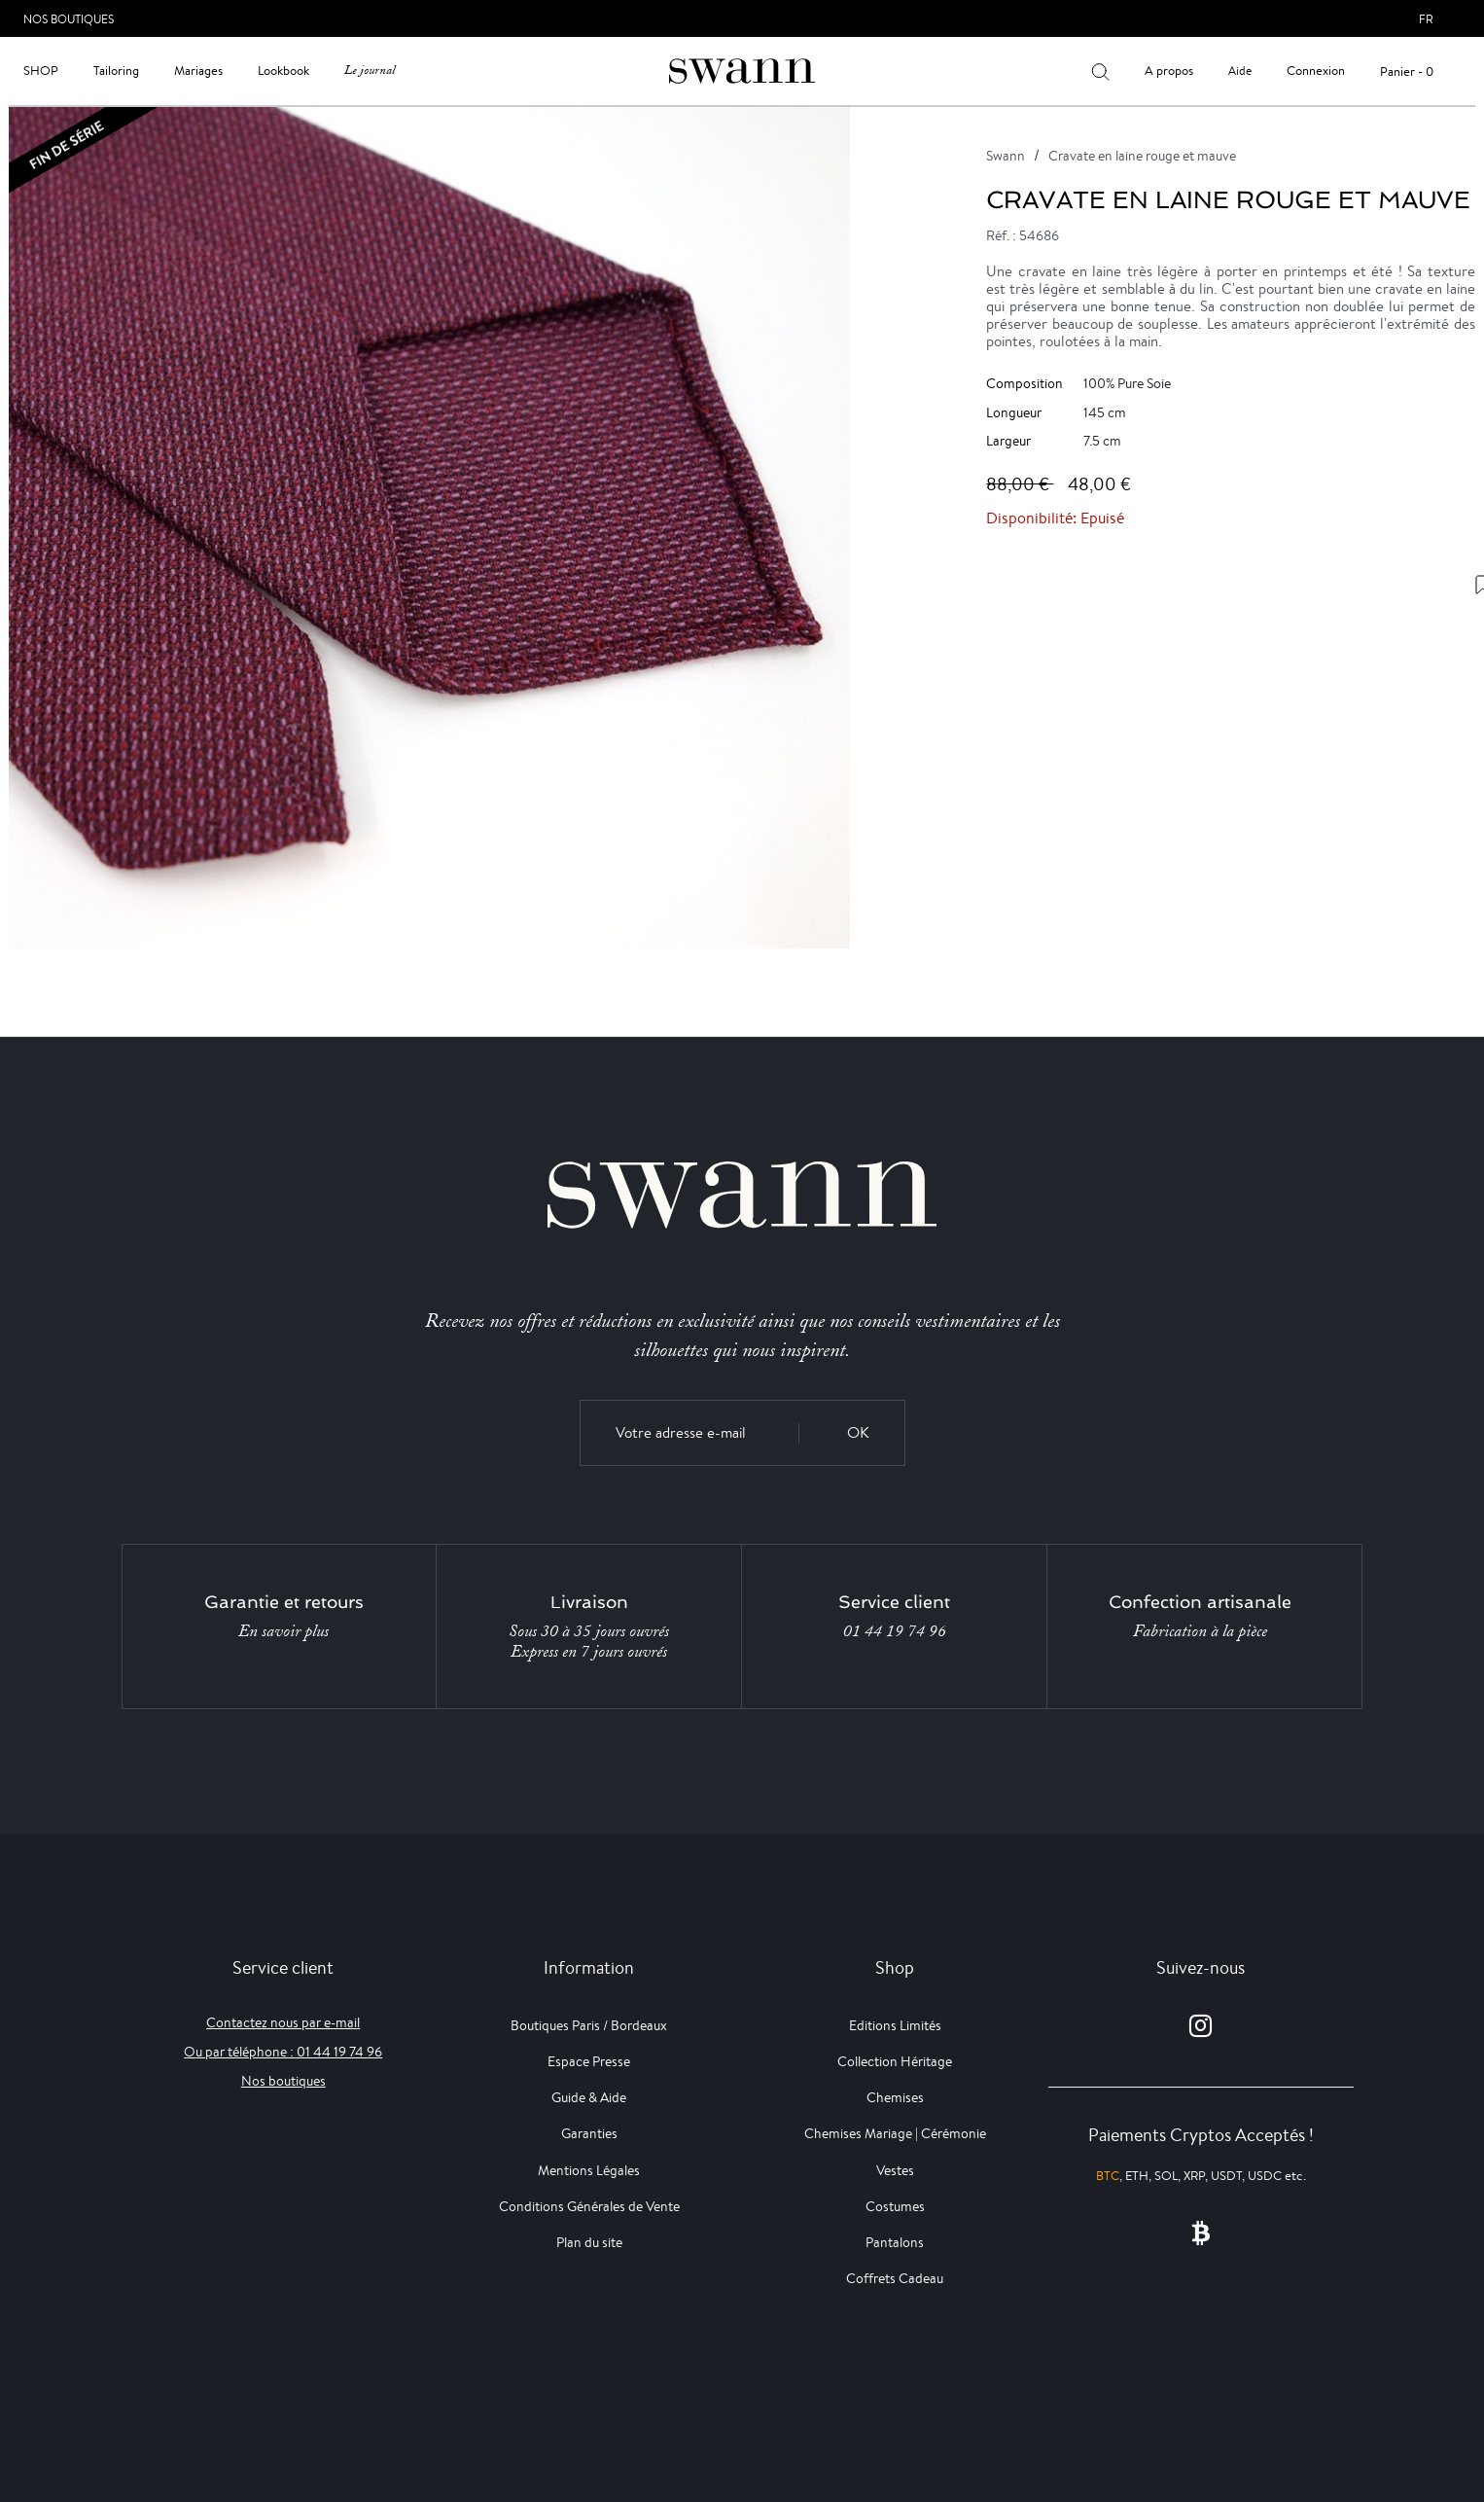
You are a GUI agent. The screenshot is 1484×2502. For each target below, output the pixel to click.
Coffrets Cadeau (894, 2278)
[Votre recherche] (1100, 71)
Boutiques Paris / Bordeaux (589, 2025)
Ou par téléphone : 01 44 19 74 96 (283, 2051)
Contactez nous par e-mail (283, 2022)
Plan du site (589, 2242)
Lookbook (283, 70)
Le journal (369, 70)
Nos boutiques (283, 2081)
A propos (1169, 70)
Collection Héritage (894, 2061)
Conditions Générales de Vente (589, 2206)
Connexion (1316, 70)
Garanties (589, 2133)
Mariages (198, 70)
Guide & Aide (588, 2097)
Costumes (895, 2206)
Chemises (895, 2097)
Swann (1005, 155)
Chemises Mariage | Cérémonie (895, 2133)
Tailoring (116, 70)
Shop (40, 70)
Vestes (895, 2170)
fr (1426, 19)
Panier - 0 (1406, 71)
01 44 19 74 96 (894, 1631)
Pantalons (895, 2242)
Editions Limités (895, 2025)
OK (858, 1432)
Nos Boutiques (68, 19)
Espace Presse (589, 2061)
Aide (1240, 70)
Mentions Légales (589, 2170)
